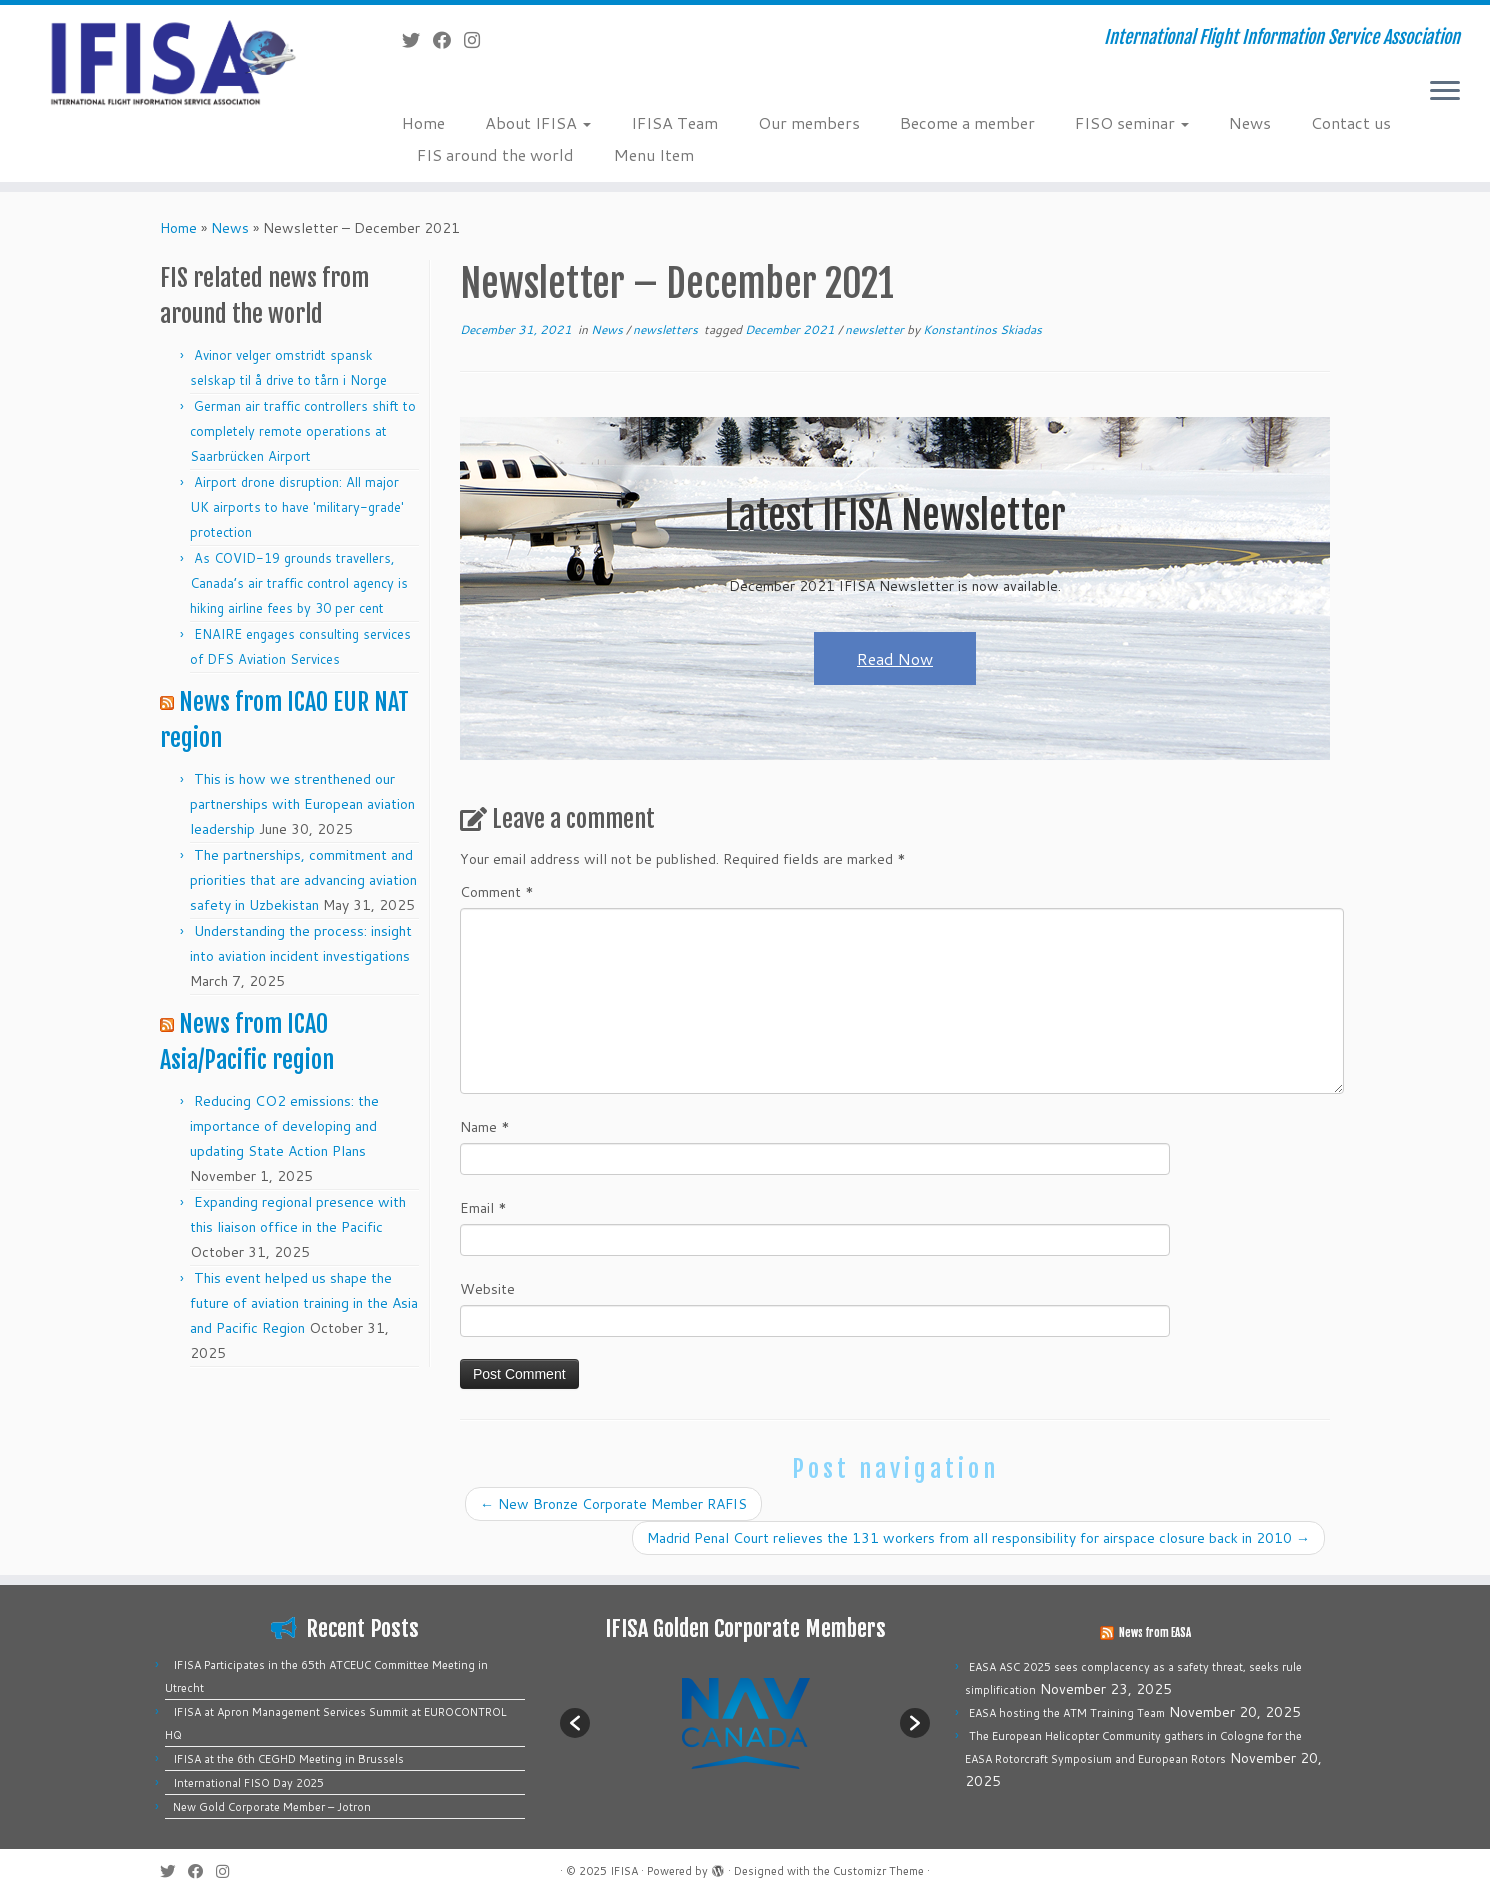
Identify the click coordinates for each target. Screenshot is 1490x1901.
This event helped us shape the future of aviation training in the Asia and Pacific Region (304, 1303)
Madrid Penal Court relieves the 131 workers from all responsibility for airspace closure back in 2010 (978, 1538)
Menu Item (654, 154)
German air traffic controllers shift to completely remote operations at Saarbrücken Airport (303, 431)
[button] (575, 1723)
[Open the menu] (1445, 92)
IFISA (624, 1871)
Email (483, 1208)
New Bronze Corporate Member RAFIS (613, 1504)
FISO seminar (1132, 122)
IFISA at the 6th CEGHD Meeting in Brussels (288, 1759)
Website (487, 1289)
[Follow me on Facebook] (448, 40)
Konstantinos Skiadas (982, 329)
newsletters (667, 329)
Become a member (967, 122)
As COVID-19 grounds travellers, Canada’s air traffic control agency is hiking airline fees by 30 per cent (299, 583)
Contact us (1351, 122)
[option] (745, 1722)
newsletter (876, 329)
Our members (809, 122)
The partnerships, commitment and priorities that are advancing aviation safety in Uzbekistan (303, 880)
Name (485, 1127)
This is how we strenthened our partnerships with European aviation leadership (302, 804)
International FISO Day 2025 (248, 1783)
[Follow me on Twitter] (417, 40)
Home (423, 122)
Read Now (895, 658)
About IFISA (538, 122)
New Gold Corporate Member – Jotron (272, 1807)
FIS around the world (495, 154)
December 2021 (791, 329)
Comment (497, 892)
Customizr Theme (878, 1871)
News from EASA (1155, 1633)
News (1250, 122)
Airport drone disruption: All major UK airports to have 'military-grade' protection (297, 507)
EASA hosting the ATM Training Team (1067, 1713)
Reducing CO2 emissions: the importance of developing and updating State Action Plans (284, 1126)
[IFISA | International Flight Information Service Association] (172, 61)
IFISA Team (674, 122)
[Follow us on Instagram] (478, 40)
